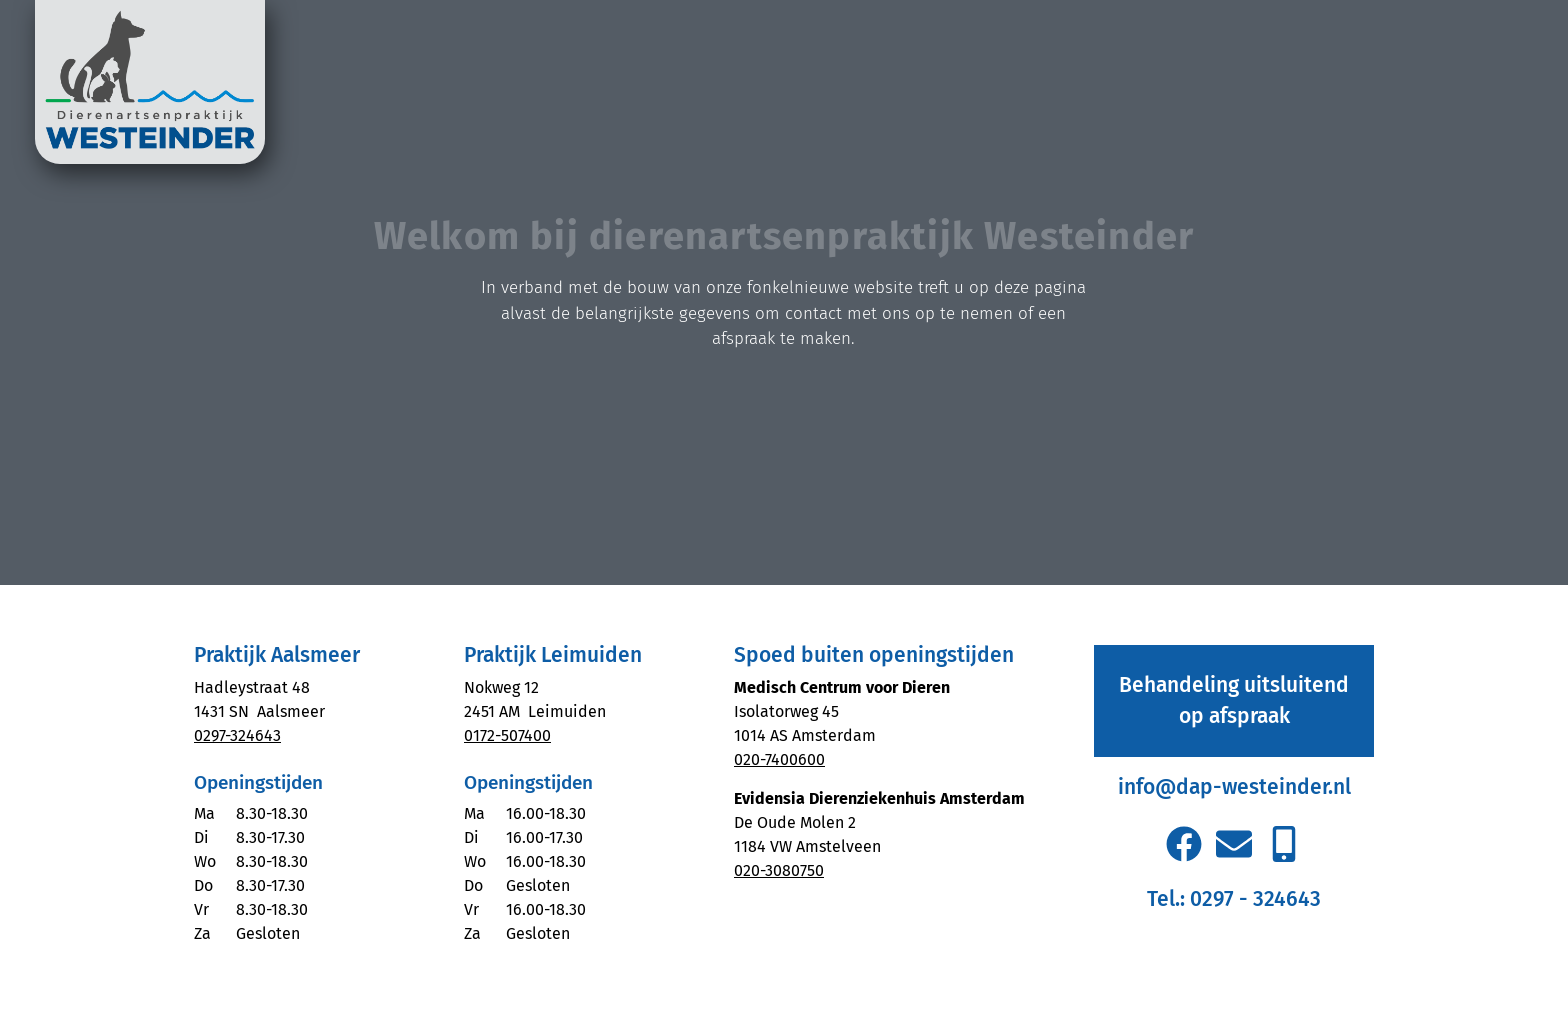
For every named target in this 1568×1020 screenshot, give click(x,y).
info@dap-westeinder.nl (1234, 787)
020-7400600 (779, 759)
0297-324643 (237, 735)
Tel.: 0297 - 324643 (1234, 899)
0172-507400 (507, 735)
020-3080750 (779, 870)
